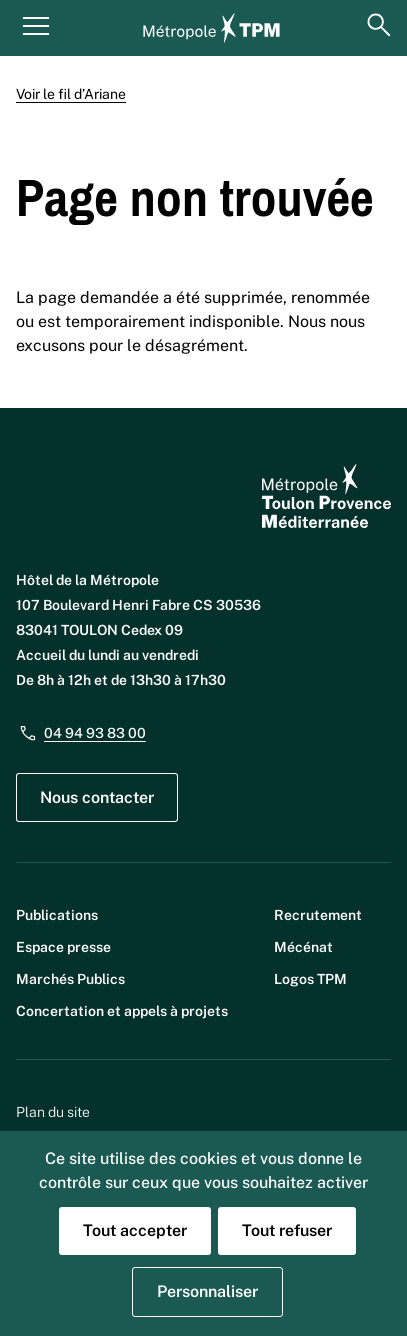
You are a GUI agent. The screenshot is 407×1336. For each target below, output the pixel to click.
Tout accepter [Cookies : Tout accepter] (135, 1230)
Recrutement (318, 915)
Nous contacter (97, 797)
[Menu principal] (36, 25)
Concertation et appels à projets (122, 1011)
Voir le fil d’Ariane (71, 94)
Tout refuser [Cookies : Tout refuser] (287, 1230)
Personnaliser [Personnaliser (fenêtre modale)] (207, 1291)
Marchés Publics (70, 979)
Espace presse (63, 947)
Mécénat (303, 947)
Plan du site (53, 1112)
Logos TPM (310, 979)
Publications (57, 915)
